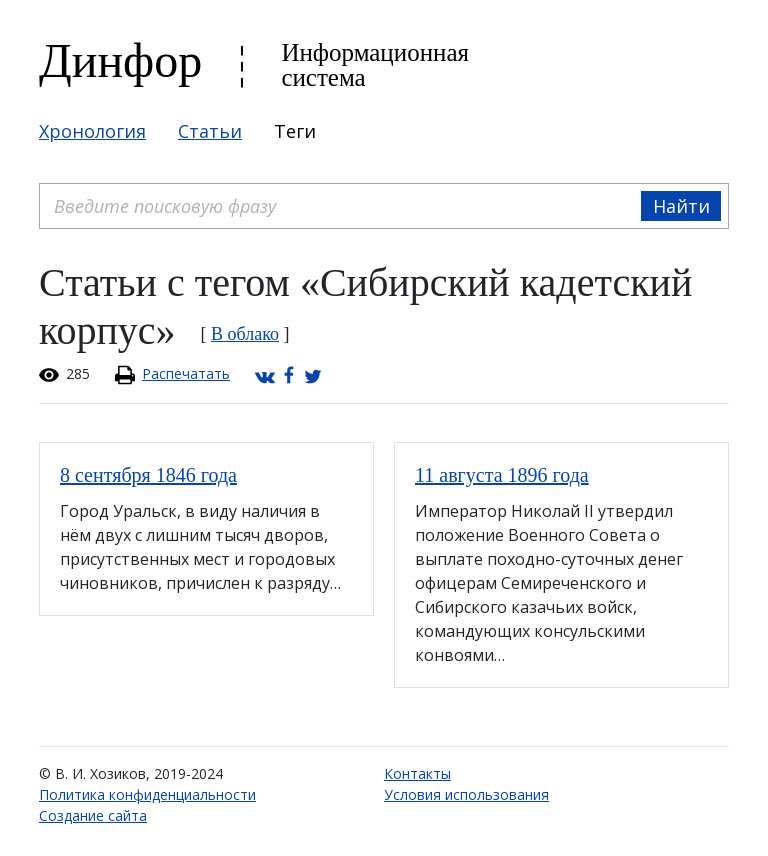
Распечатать (186, 373)
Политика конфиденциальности (147, 794)
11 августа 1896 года (502, 475)
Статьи (210, 131)
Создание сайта (93, 815)
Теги (295, 131)
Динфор (120, 60)
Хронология (92, 131)
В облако (245, 334)
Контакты (417, 773)
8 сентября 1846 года (148, 475)
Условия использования (466, 794)
